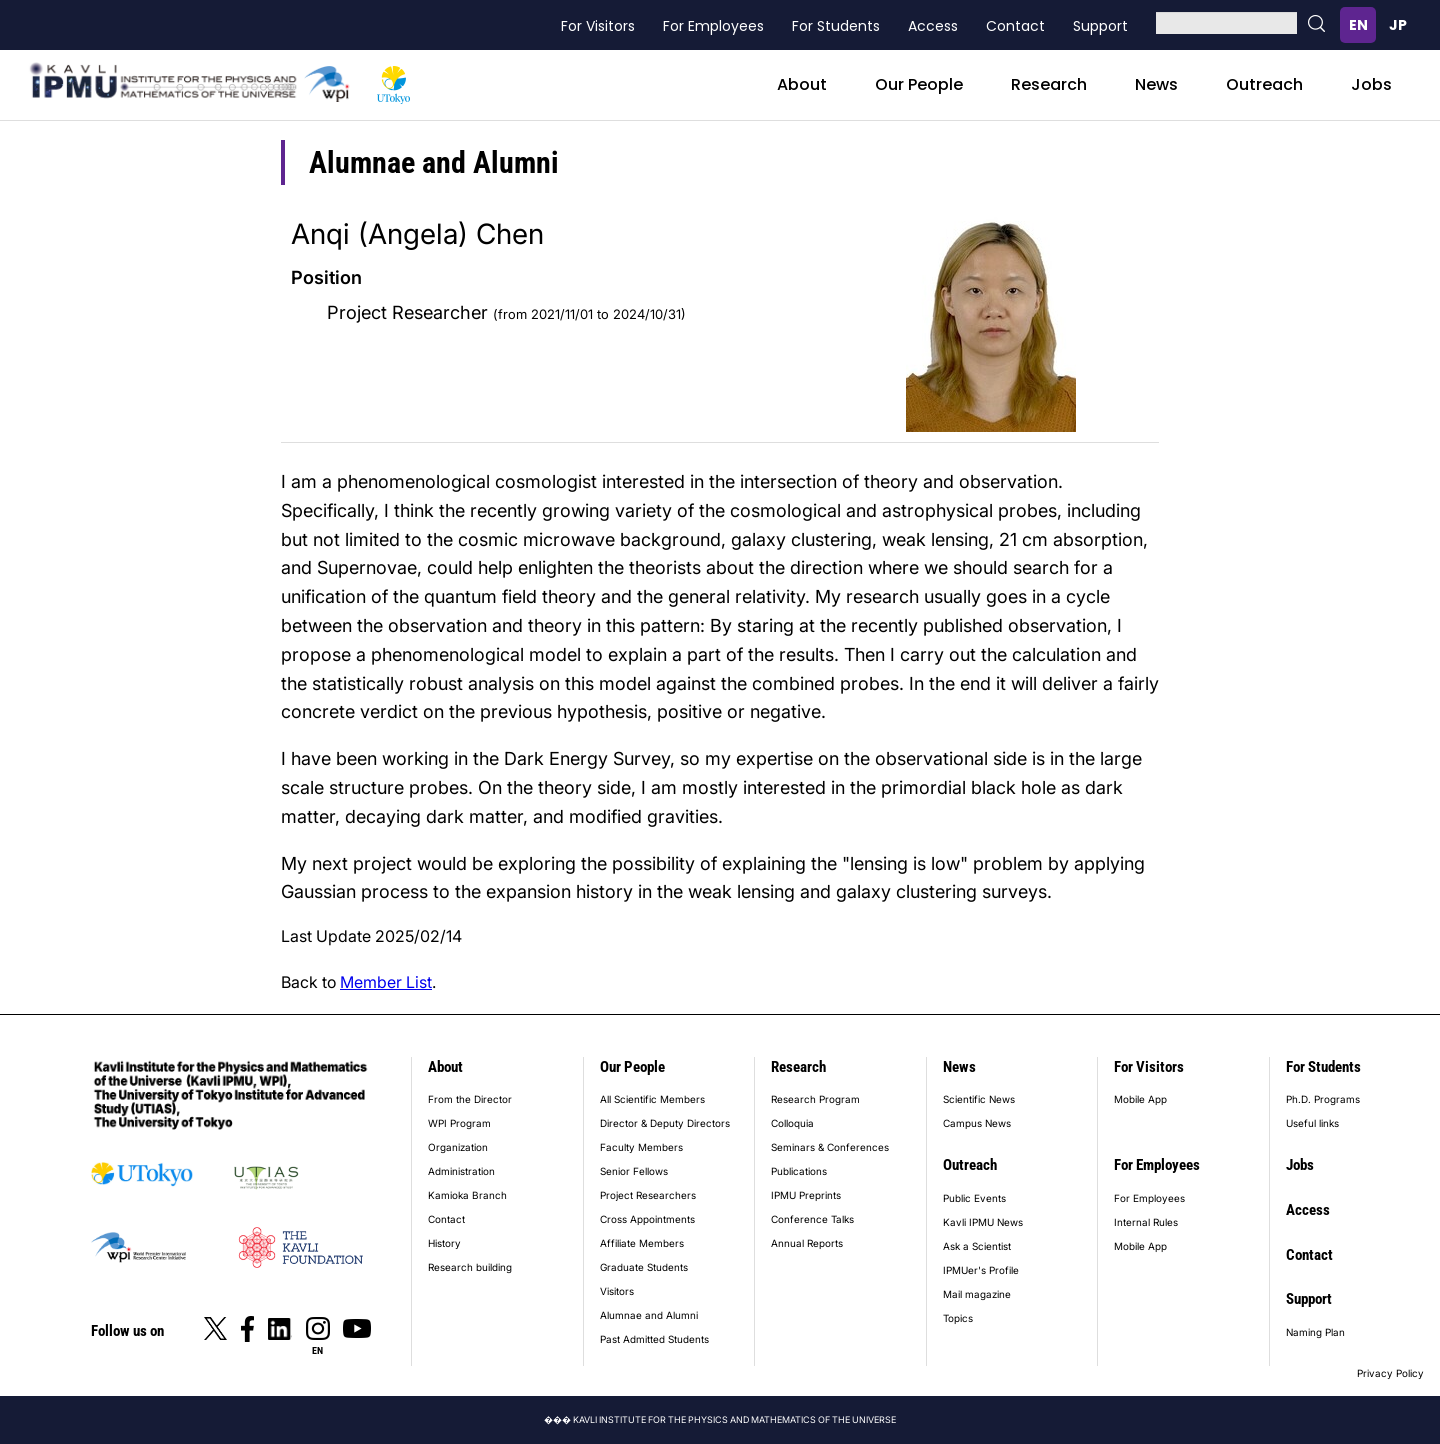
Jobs (1371, 84)
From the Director (470, 1099)
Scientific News (979, 1099)
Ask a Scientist (977, 1246)
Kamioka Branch (467, 1195)
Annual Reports (807, 1243)
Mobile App (1140, 1099)
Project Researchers (648, 1195)
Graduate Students (644, 1267)
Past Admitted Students (654, 1339)
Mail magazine (977, 1294)
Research (1049, 84)
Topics (958, 1318)
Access (933, 26)
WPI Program (459, 1123)
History (444, 1243)
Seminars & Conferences (830, 1147)
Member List (386, 982)
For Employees (713, 26)
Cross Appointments (647, 1219)
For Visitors (598, 26)
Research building (470, 1267)
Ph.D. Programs (1323, 1099)
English (1358, 25)
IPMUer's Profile (981, 1270)
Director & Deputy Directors (665, 1123)
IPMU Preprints (806, 1195)
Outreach (1264, 84)
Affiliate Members (642, 1243)
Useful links (1312, 1123)
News (1156, 84)
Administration (461, 1171)
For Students (836, 26)
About (802, 84)
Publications (799, 1171)
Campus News (977, 1123)
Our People (919, 84)
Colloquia (792, 1123)
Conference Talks (812, 1219)
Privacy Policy (1390, 1373)
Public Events (974, 1198)
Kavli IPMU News (983, 1222)
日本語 (1398, 25)
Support (1100, 26)
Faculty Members (641, 1147)
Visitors (617, 1291)
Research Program (815, 1099)
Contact (1015, 26)
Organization (458, 1147)
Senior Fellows (634, 1171)
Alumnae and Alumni (649, 1315)
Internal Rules (1146, 1222)
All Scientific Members (652, 1099)
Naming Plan (1315, 1332)
